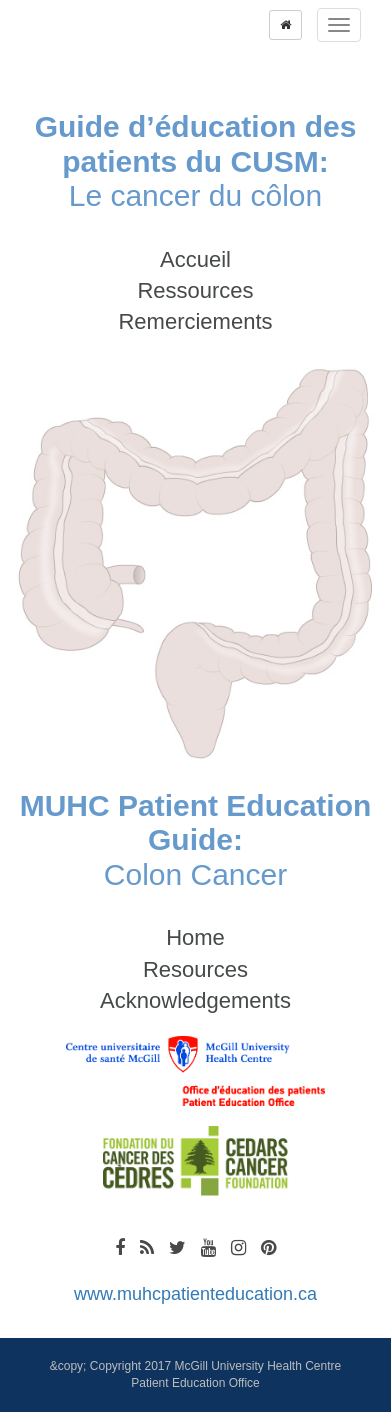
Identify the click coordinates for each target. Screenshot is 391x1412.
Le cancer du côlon (196, 161)
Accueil (195, 259)
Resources (195, 969)
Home (195, 937)
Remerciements (195, 321)
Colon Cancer (196, 840)
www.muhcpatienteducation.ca (195, 1294)
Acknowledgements (195, 1000)
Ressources (195, 290)
